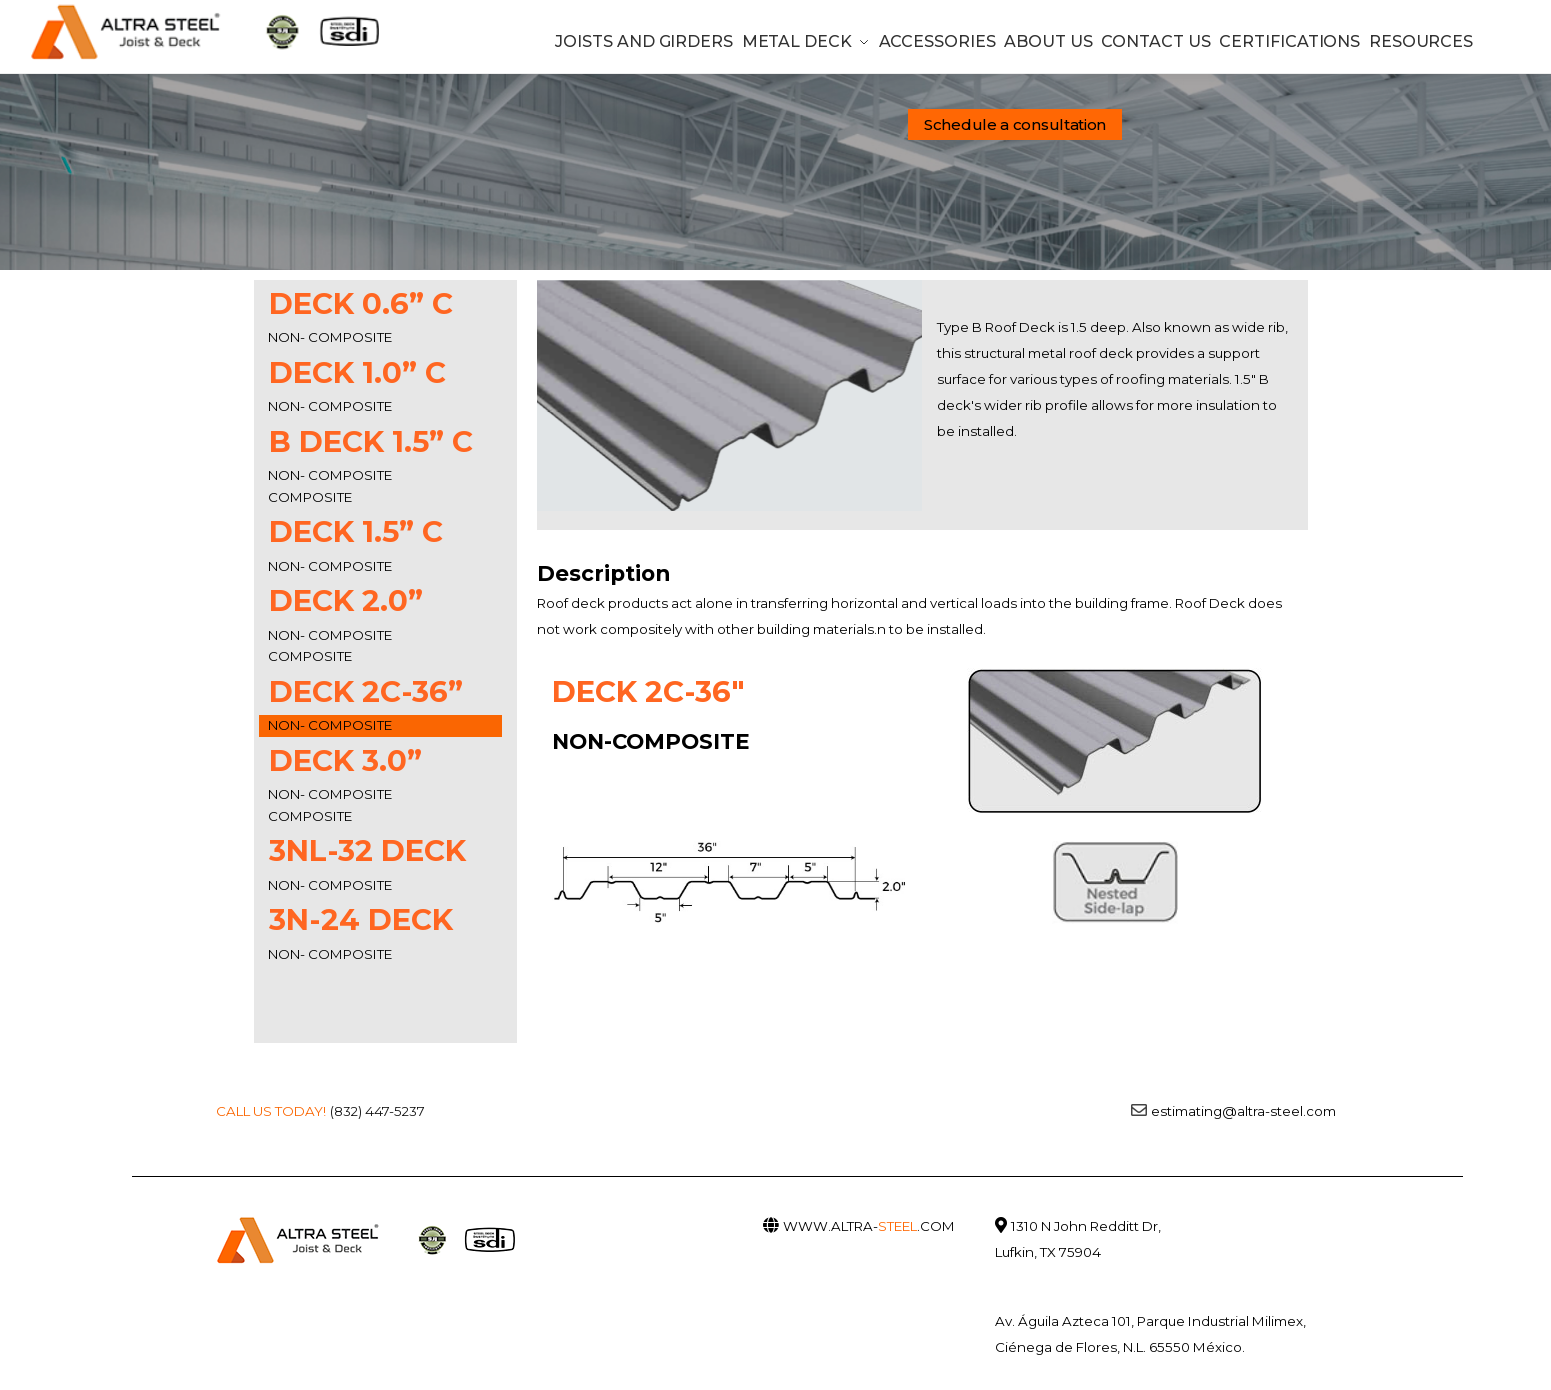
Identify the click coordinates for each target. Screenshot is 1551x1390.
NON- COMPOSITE (330, 337)
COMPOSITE (310, 497)
